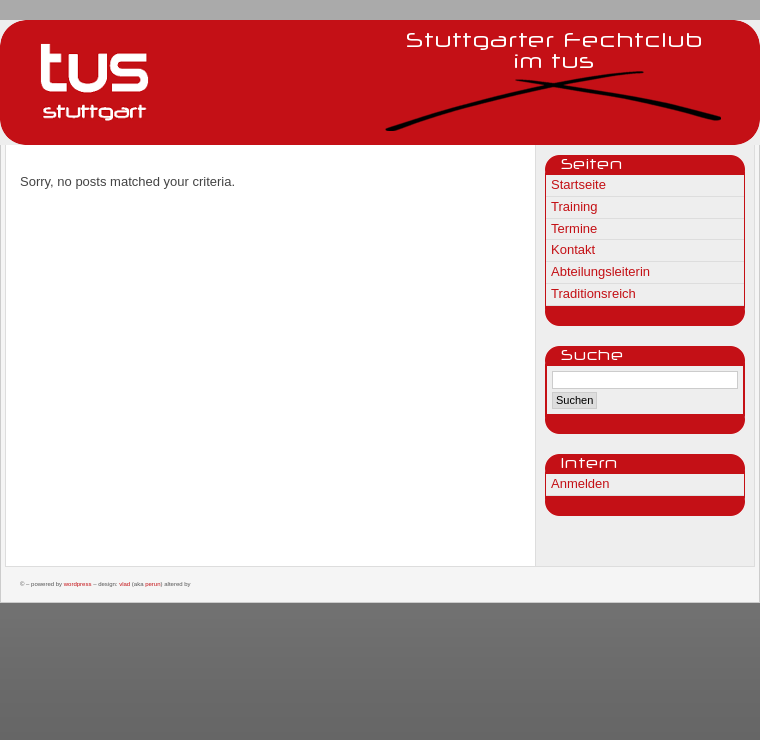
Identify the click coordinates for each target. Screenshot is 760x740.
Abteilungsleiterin (600, 271)
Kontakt (573, 249)
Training (574, 206)
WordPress (78, 584)
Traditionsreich (593, 293)
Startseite (578, 184)
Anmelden (580, 483)
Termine (574, 228)
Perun (152, 584)
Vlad (124, 584)
